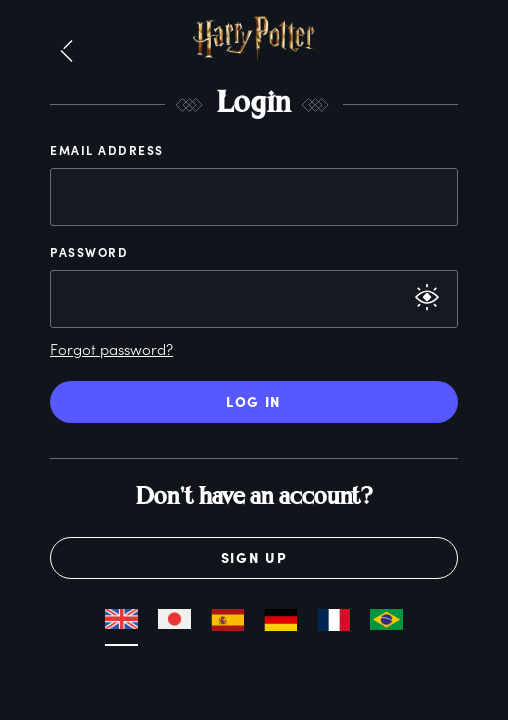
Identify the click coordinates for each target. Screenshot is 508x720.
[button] (66, 52)
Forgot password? (111, 349)
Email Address (107, 150)
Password (89, 252)
